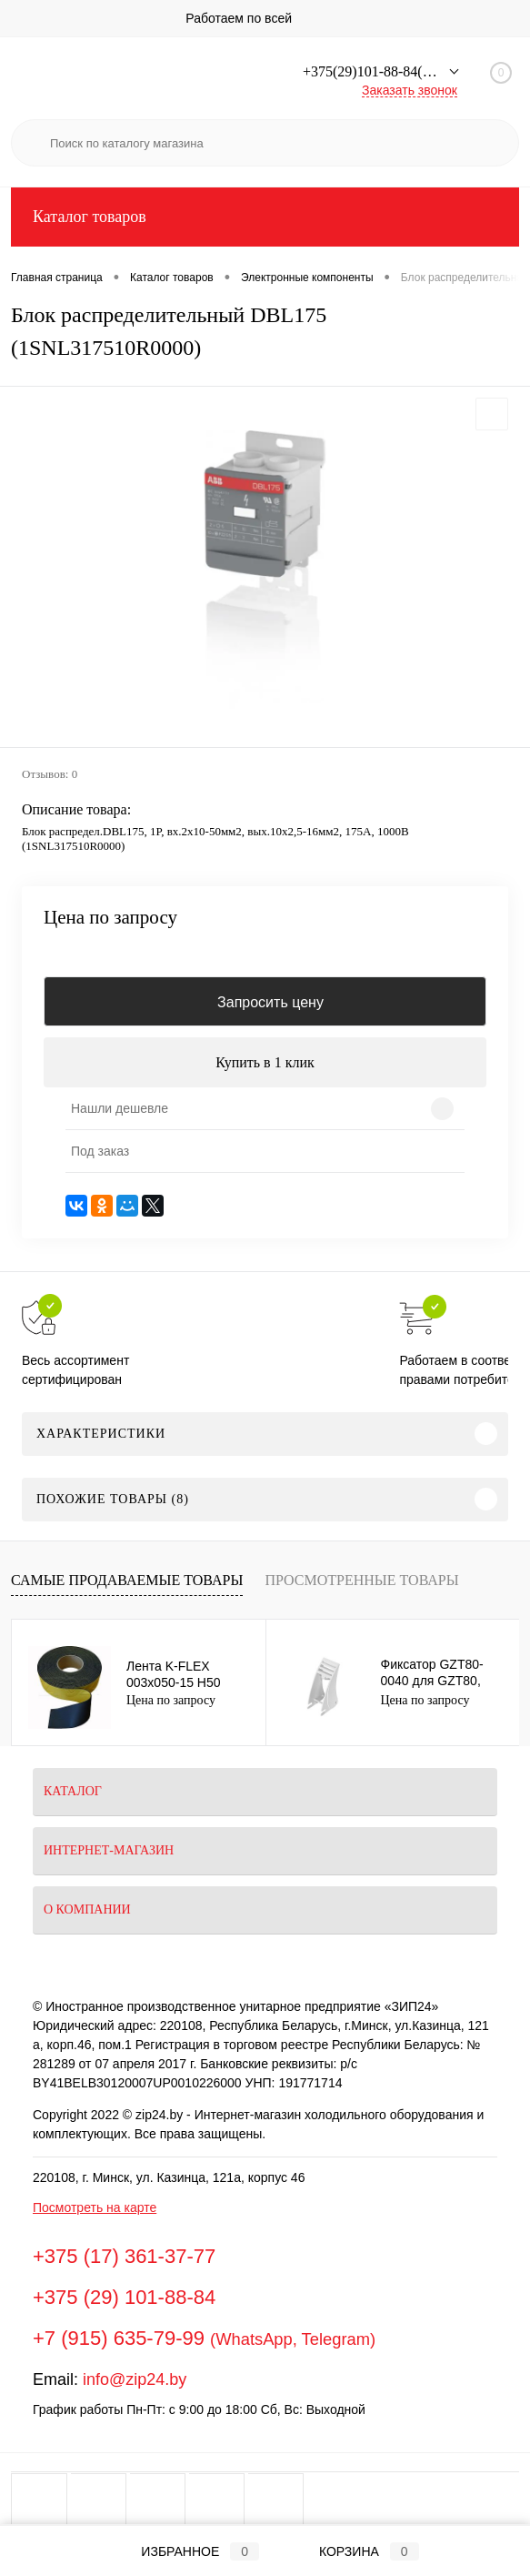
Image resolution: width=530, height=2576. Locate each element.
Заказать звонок (409, 90)
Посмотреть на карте (94, 2207)
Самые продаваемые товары (127, 1580)
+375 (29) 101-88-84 (124, 2297)
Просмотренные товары (361, 1580)
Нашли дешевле (119, 1108)
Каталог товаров (265, 217)
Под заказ (100, 1151)
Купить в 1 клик (265, 1062)
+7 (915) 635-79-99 (119, 2338)
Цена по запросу (110, 917)
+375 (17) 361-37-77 (124, 2256)
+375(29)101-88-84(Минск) (386, 71)
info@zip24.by (134, 2379)
